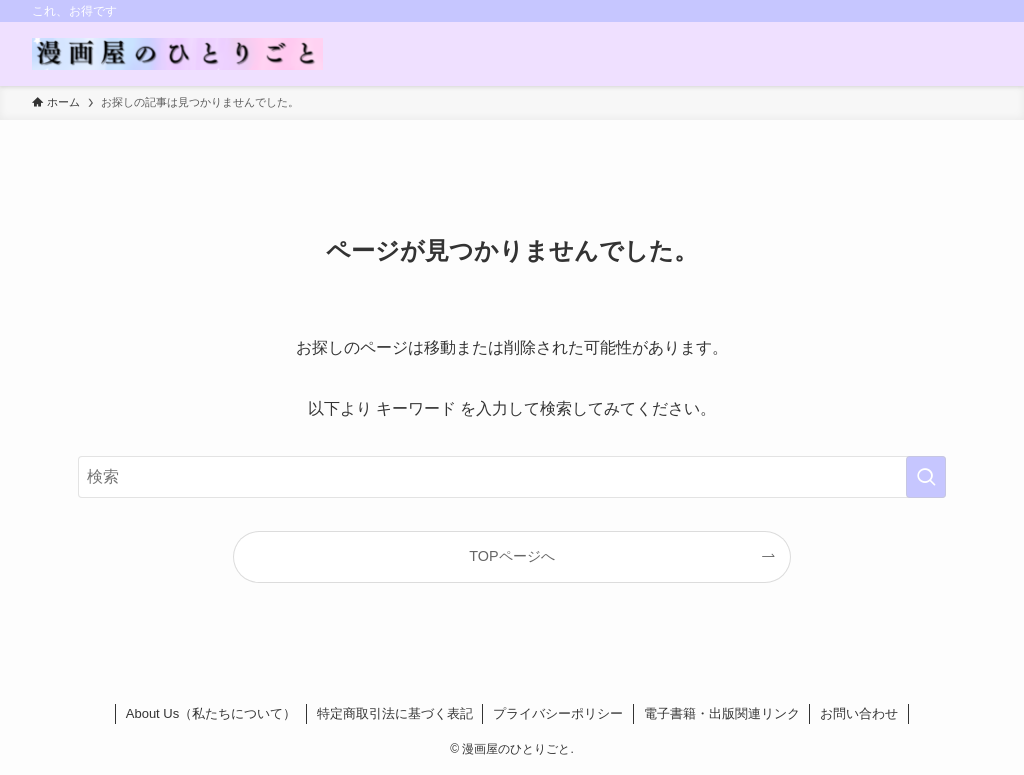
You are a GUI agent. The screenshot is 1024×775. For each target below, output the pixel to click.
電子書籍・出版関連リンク (722, 713)
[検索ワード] (512, 477)
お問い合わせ (859, 713)
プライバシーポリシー (558, 713)
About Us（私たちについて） (211, 713)
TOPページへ (511, 556)
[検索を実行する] (926, 477)
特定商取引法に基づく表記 (395, 713)
